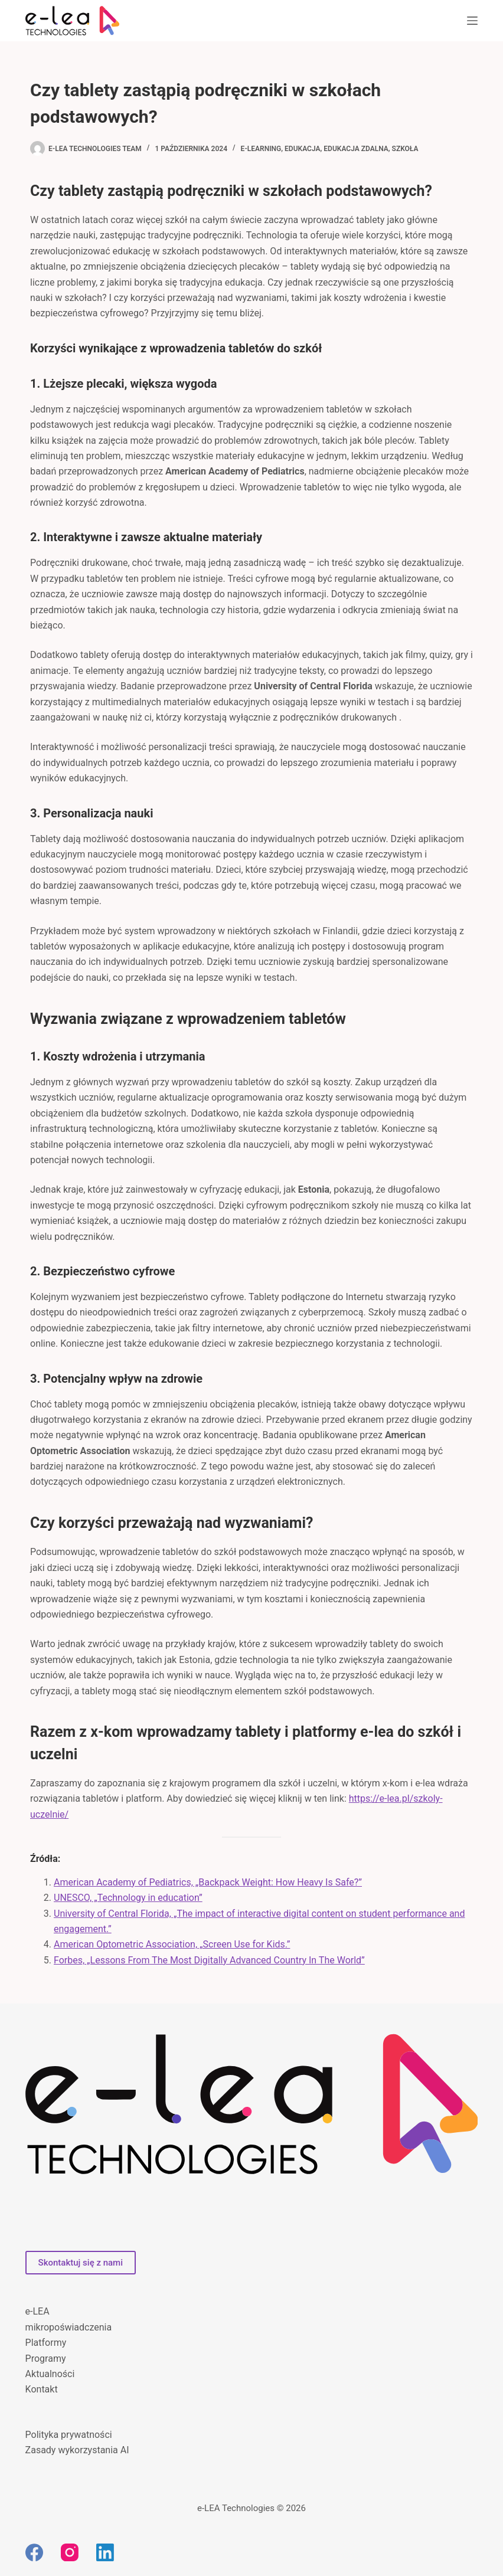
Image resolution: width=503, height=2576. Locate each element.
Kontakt (41, 2389)
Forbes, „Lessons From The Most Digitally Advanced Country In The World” (209, 1960)
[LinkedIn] (105, 2552)
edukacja (302, 149)
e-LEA (37, 2311)
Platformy (46, 2342)
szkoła (405, 149)
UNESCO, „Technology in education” (128, 1897)
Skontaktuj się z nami (80, 2262)
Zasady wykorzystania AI (77, 2450)
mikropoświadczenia (68, 2327)
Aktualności (50, 2373)
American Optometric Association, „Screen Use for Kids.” (172, 1944)
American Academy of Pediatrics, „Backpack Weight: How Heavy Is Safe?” (208, 1882)
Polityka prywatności (68, 2434)
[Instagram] (70, 2552)
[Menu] (472, 20)
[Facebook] (34, 2552)
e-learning (261, 149)
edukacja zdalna (356, 149)
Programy (45, 2358)
